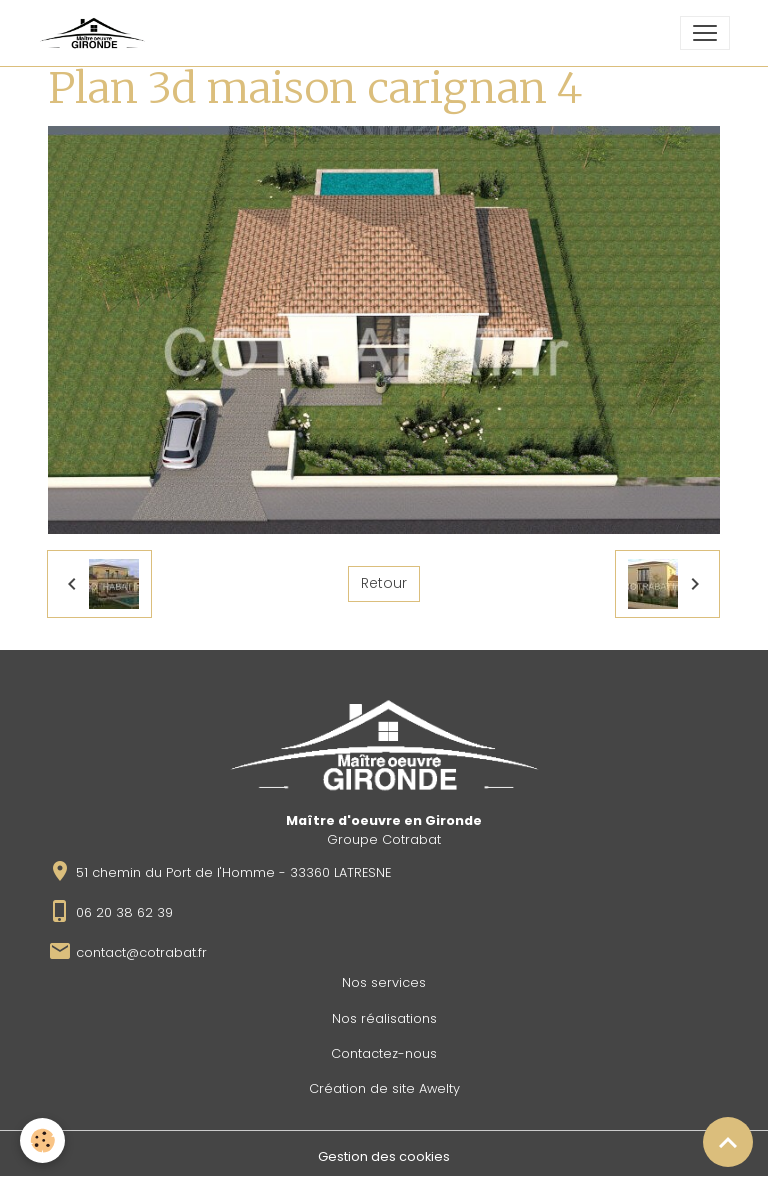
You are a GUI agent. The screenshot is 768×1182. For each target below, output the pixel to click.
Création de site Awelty (384, 1088)
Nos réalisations (384, 1018)
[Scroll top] (728, 1142)
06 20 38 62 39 (124, 912)
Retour (384, 583)
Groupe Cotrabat (384, 839)
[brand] (96, 33)
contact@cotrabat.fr (141, 952)
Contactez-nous (384, 1053)
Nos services (384, 982)
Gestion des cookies (384, 1156)
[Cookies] (42, 1140)
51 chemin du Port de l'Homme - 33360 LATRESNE (233, 872)
